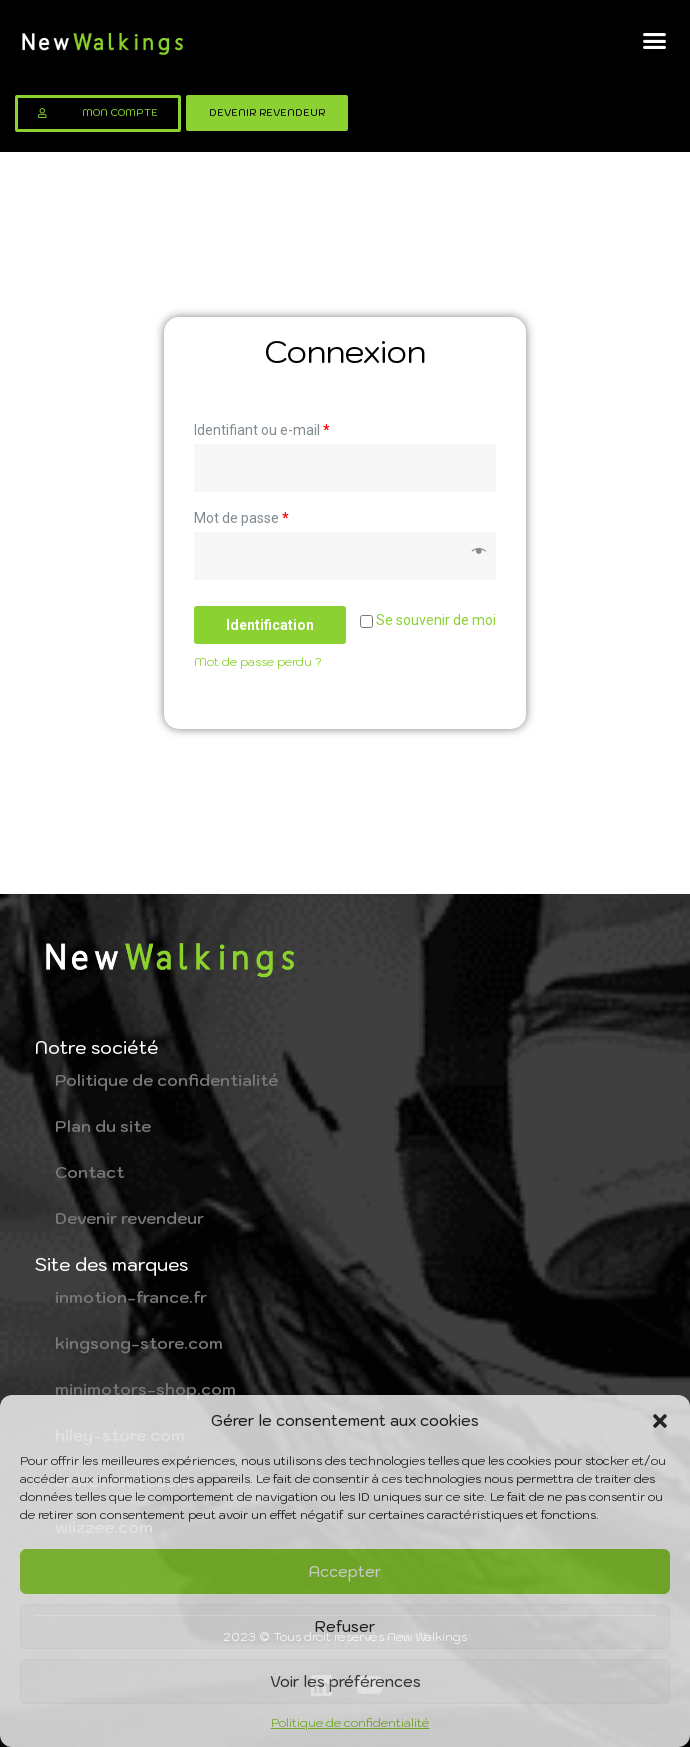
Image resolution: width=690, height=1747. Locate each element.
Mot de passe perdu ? (258, 661)
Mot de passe (241, 518)
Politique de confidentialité (350, 1722)
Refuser (345, 1626)
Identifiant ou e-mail (262, 430)
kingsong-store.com (139, 1343)
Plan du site (103, 1126)
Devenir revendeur (129, 1218)
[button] (660, 1421)
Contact (89, 1172)
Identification (270, 625)
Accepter (345, 1571)
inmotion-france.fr (131, 1297)
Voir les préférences (345, 1681)
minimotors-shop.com (145, 1389)
